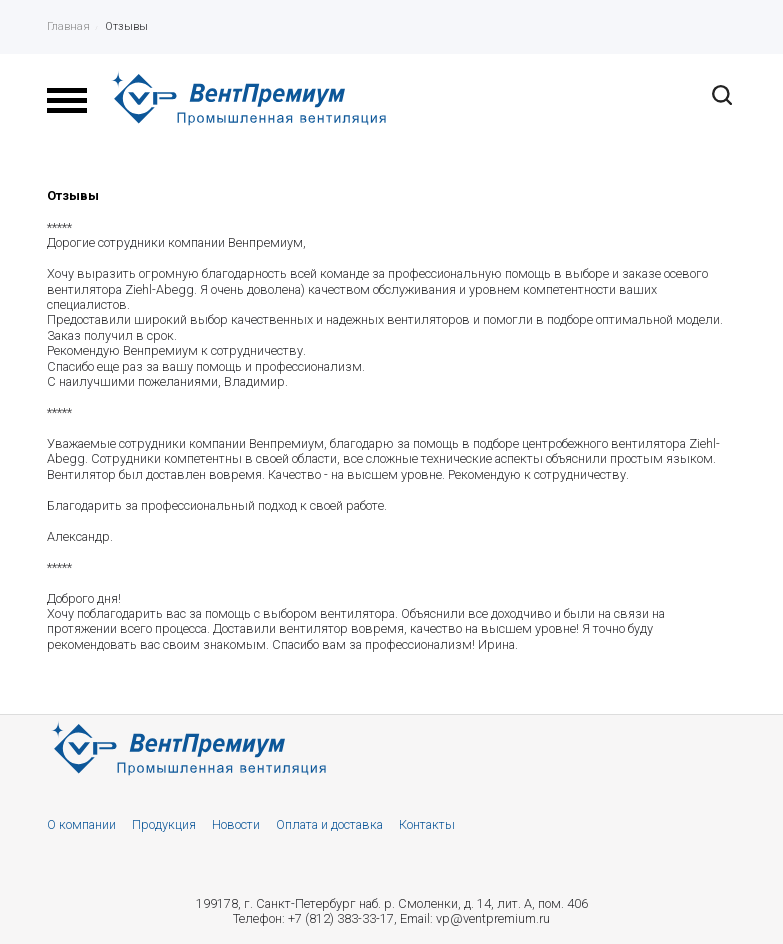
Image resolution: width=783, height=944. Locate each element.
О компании (81, 824)
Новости (236, 824)
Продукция (164, 824)
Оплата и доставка (329, 824)
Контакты (427, 824)
